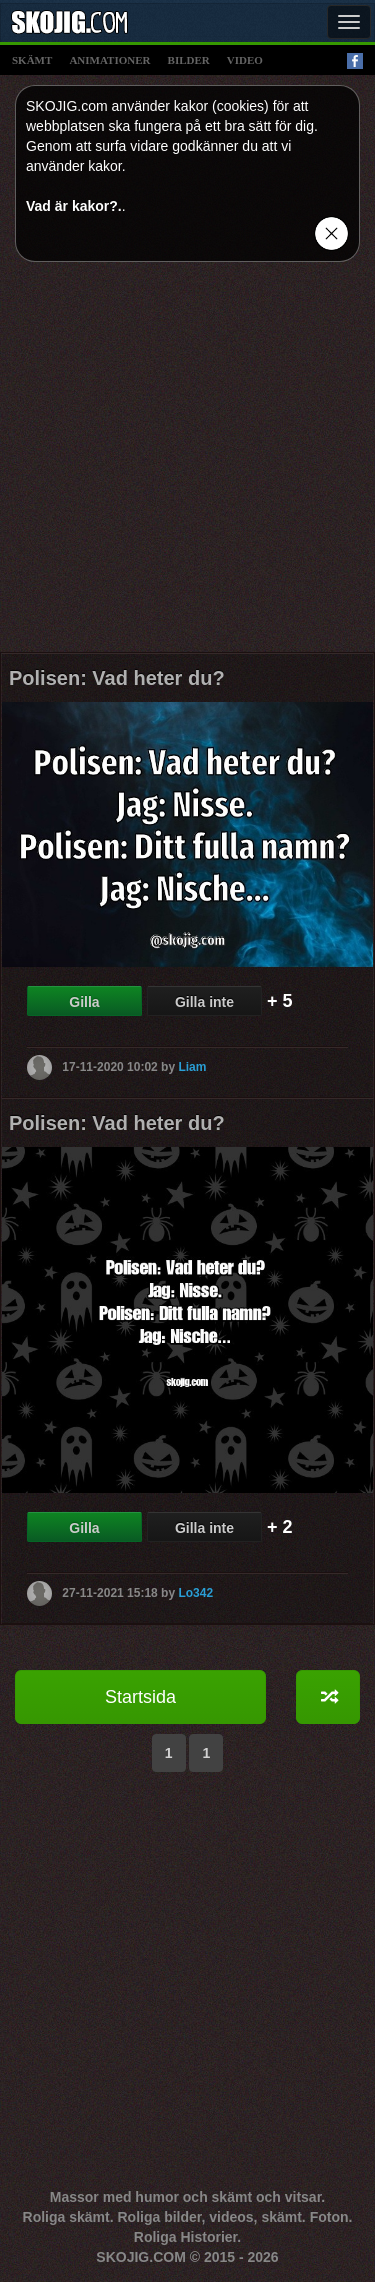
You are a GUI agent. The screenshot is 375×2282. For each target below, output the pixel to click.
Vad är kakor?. (74, 206)
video (245, 60)
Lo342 (195, 1592)
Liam (192, 1066)
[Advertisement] (187, 464)
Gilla (84, 1002)
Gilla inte (204, 1002)
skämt (32, 60)
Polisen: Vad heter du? (117, 678)
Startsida (140, 1697)
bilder (189, 60)
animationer (109, 60)
